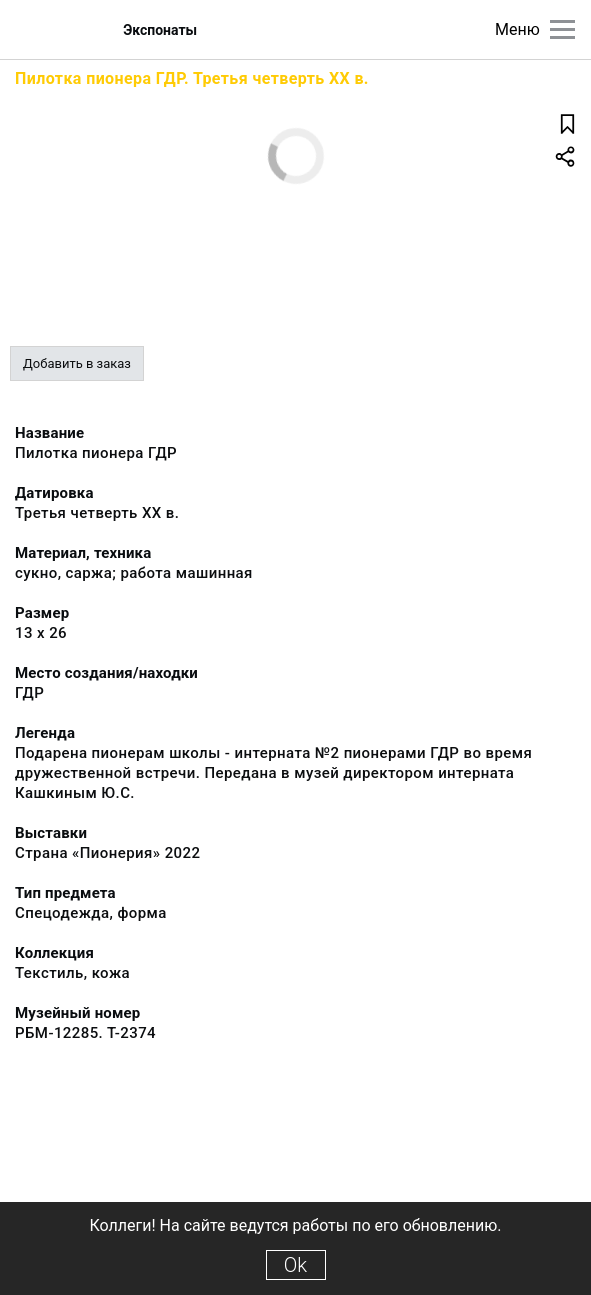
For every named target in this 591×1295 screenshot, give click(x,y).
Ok (295, 1265)
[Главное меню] (562, 29)
